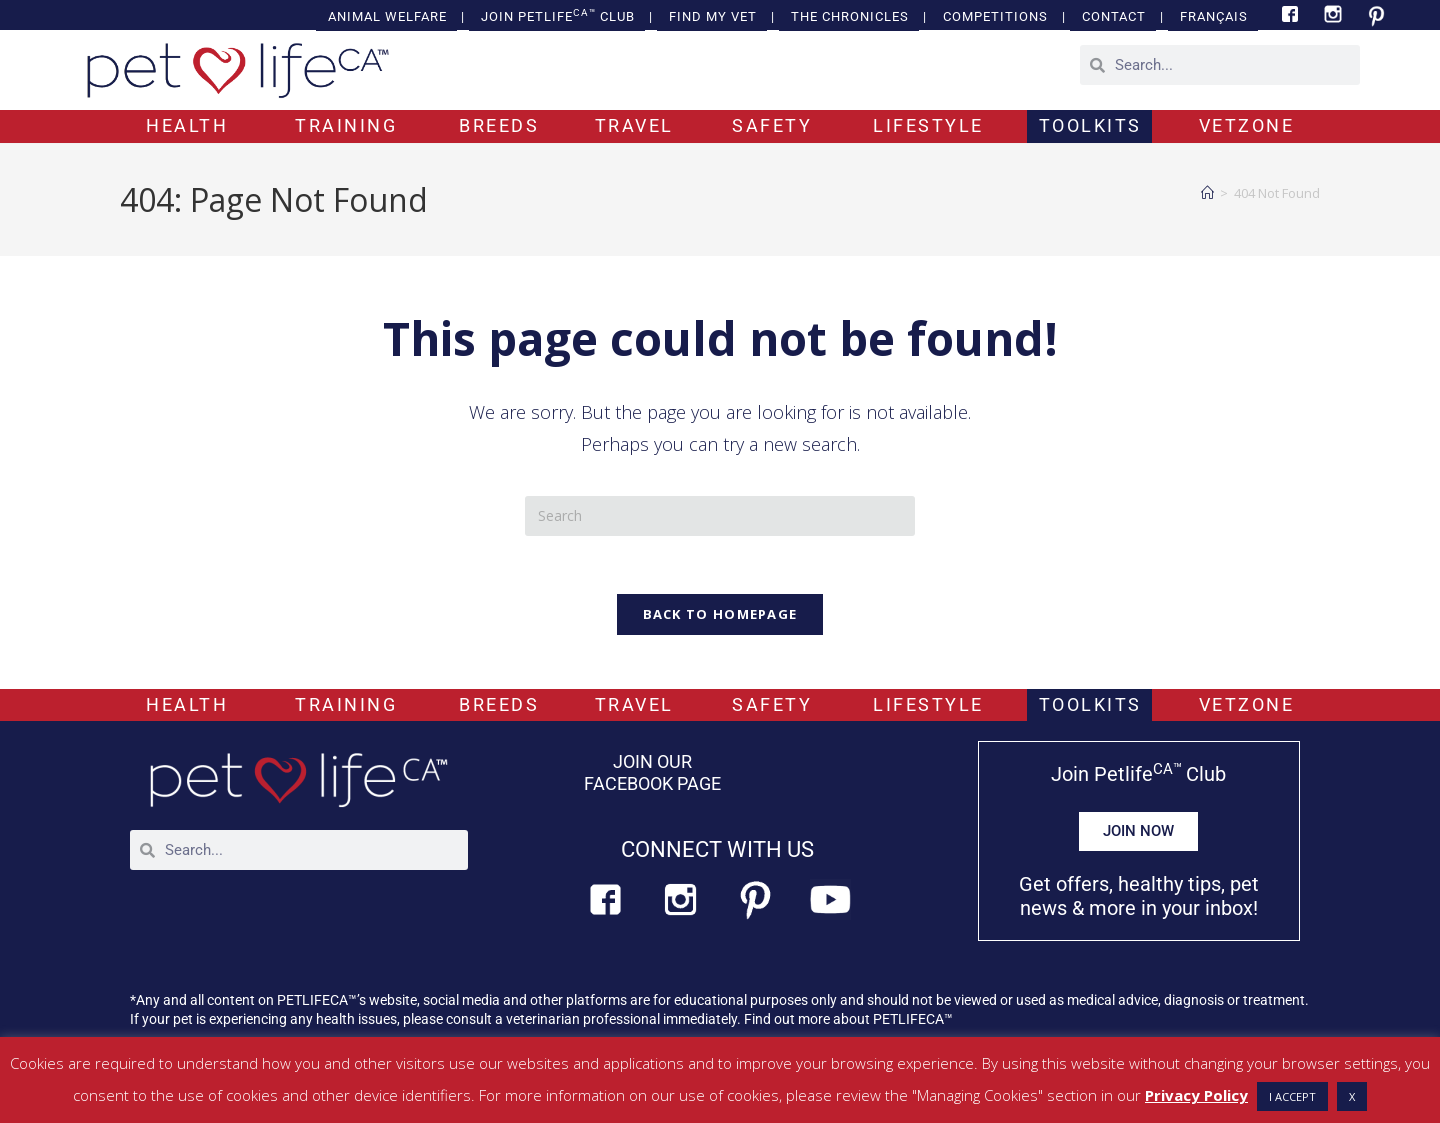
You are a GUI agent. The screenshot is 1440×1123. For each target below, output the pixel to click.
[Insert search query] (720, 516)
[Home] (1207, 193)
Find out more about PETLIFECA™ (848, 1018)
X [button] (1352, 1096)
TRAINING (346, 125)
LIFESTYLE (928, 125)
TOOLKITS (1090, 125)
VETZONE (1247, 125)
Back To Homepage (720, 617)
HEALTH (187, 125)
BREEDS (499, 125)
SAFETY (772, 125)
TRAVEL (634, 125)
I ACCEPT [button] (1292, 1096)
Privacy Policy (1196, 1095)
